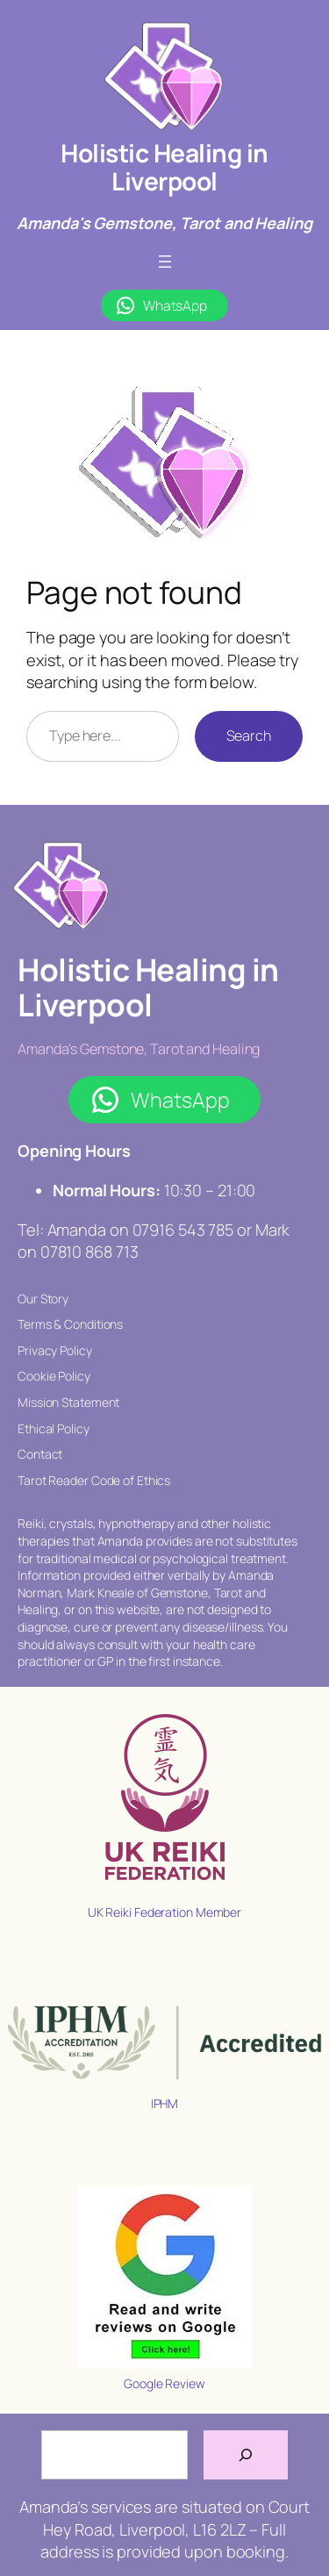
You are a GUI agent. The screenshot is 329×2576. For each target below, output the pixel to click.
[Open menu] (164, 261)
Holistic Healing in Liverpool (164, 166)
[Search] (246, 2454)
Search (248, 735)
